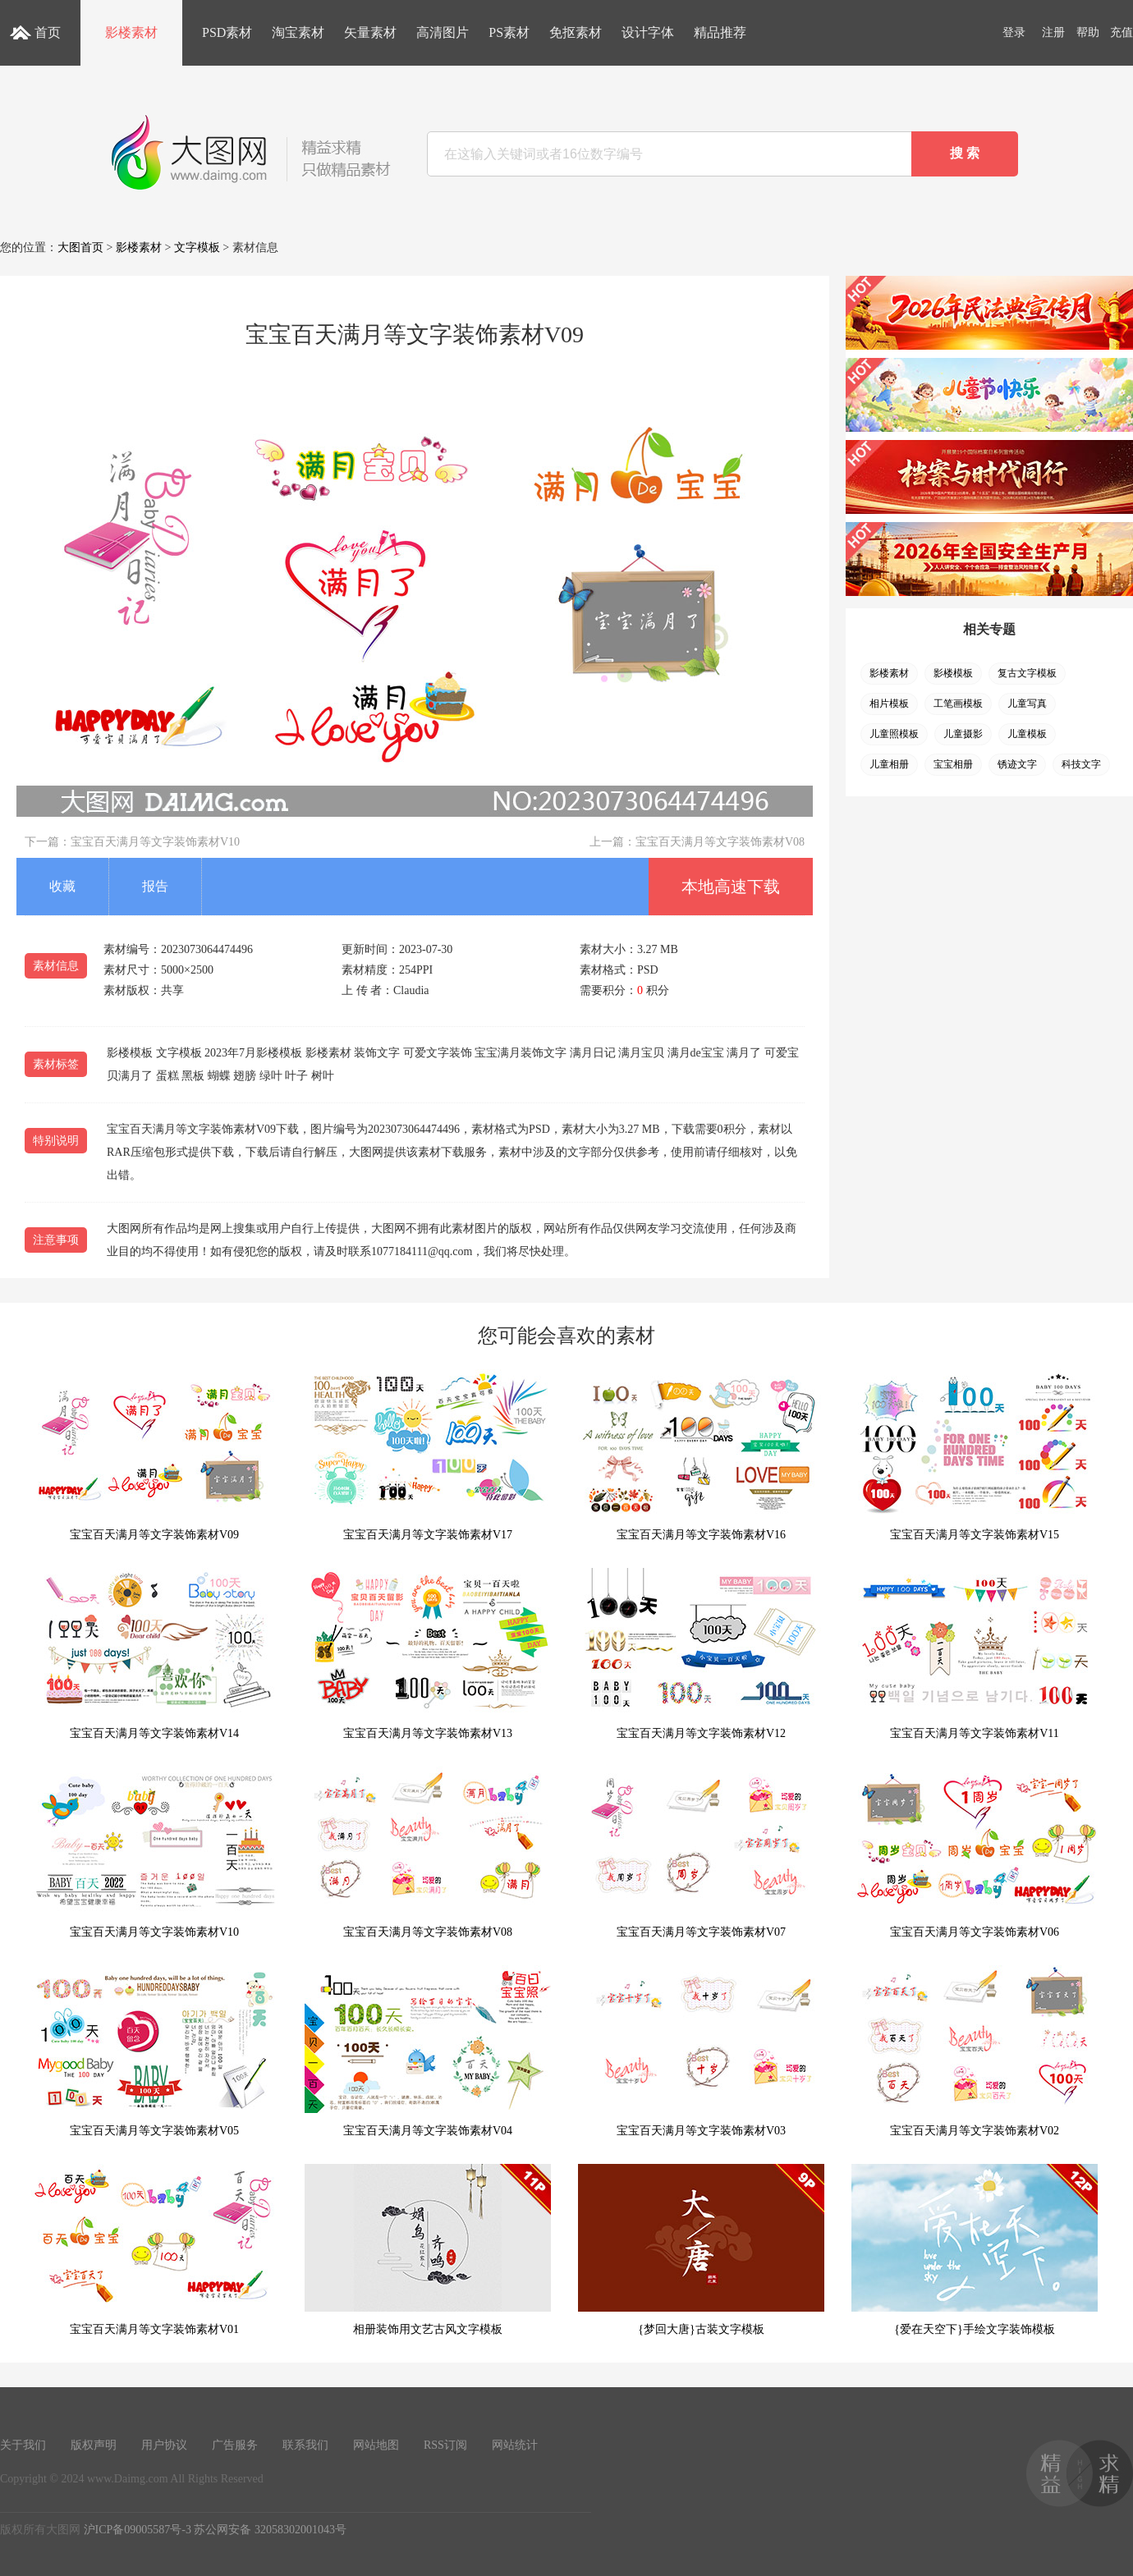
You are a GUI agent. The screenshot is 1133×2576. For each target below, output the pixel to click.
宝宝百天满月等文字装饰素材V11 (974, 1653)
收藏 (62, 886)
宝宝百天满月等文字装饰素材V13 (428, 1653)
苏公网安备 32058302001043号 (270, 2529)
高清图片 (442, 32)
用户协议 (164, 2445)
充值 (1121, 32)
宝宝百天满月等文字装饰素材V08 (720, 842)
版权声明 (94, 2445)
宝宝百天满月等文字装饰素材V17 (428, 1455)
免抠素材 (575, 32)
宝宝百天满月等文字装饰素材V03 (701, 2051)
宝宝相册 (953, 764)
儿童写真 (1027, 703)
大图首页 (80, 247)
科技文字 (1081, 764)
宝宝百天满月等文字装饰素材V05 (154, 2051)
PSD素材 (227, 32)
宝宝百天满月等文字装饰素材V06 (974, 1852)
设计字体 (648, 32)
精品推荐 (720, 32)
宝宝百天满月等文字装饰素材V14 (154, 1653)
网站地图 (376, 2445)
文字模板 (197, 247)
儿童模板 (1027, 734)
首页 (47, 32)
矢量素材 (370, 32)
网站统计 (515, 2445)
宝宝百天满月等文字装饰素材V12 (701, 1653)
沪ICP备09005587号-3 (137, 2529)
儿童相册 (889, 764)
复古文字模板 (1027, 673)
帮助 (1087, 32)
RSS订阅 (445, 2445)
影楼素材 (131, 32)
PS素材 (509, 32)
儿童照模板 (894, 734)
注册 (1053, 32)
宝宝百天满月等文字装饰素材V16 (701, 1455)
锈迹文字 (1017, 764)
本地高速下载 (730, 887)
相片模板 (889, 703)
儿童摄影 (963, 734)
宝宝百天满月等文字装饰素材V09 (154, 1455)
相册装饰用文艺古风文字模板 (428, 2249)
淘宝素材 (298, 32)
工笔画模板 (958, 703)
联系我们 (305, 2445)
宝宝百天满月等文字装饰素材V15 (974, 1455)
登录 (1013, 32)
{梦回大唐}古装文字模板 (701, 2249)
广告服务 (235, 2445)
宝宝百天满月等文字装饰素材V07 (701, 1852)
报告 (155, 886)
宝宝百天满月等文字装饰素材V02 (974, 2051)
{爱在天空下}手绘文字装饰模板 (974, 2249)
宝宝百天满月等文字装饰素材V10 (155, 842)
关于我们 (23, 2445)
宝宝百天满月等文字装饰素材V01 (154, 2249)
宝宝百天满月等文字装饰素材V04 (428, 2051)
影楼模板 (953, 673)
